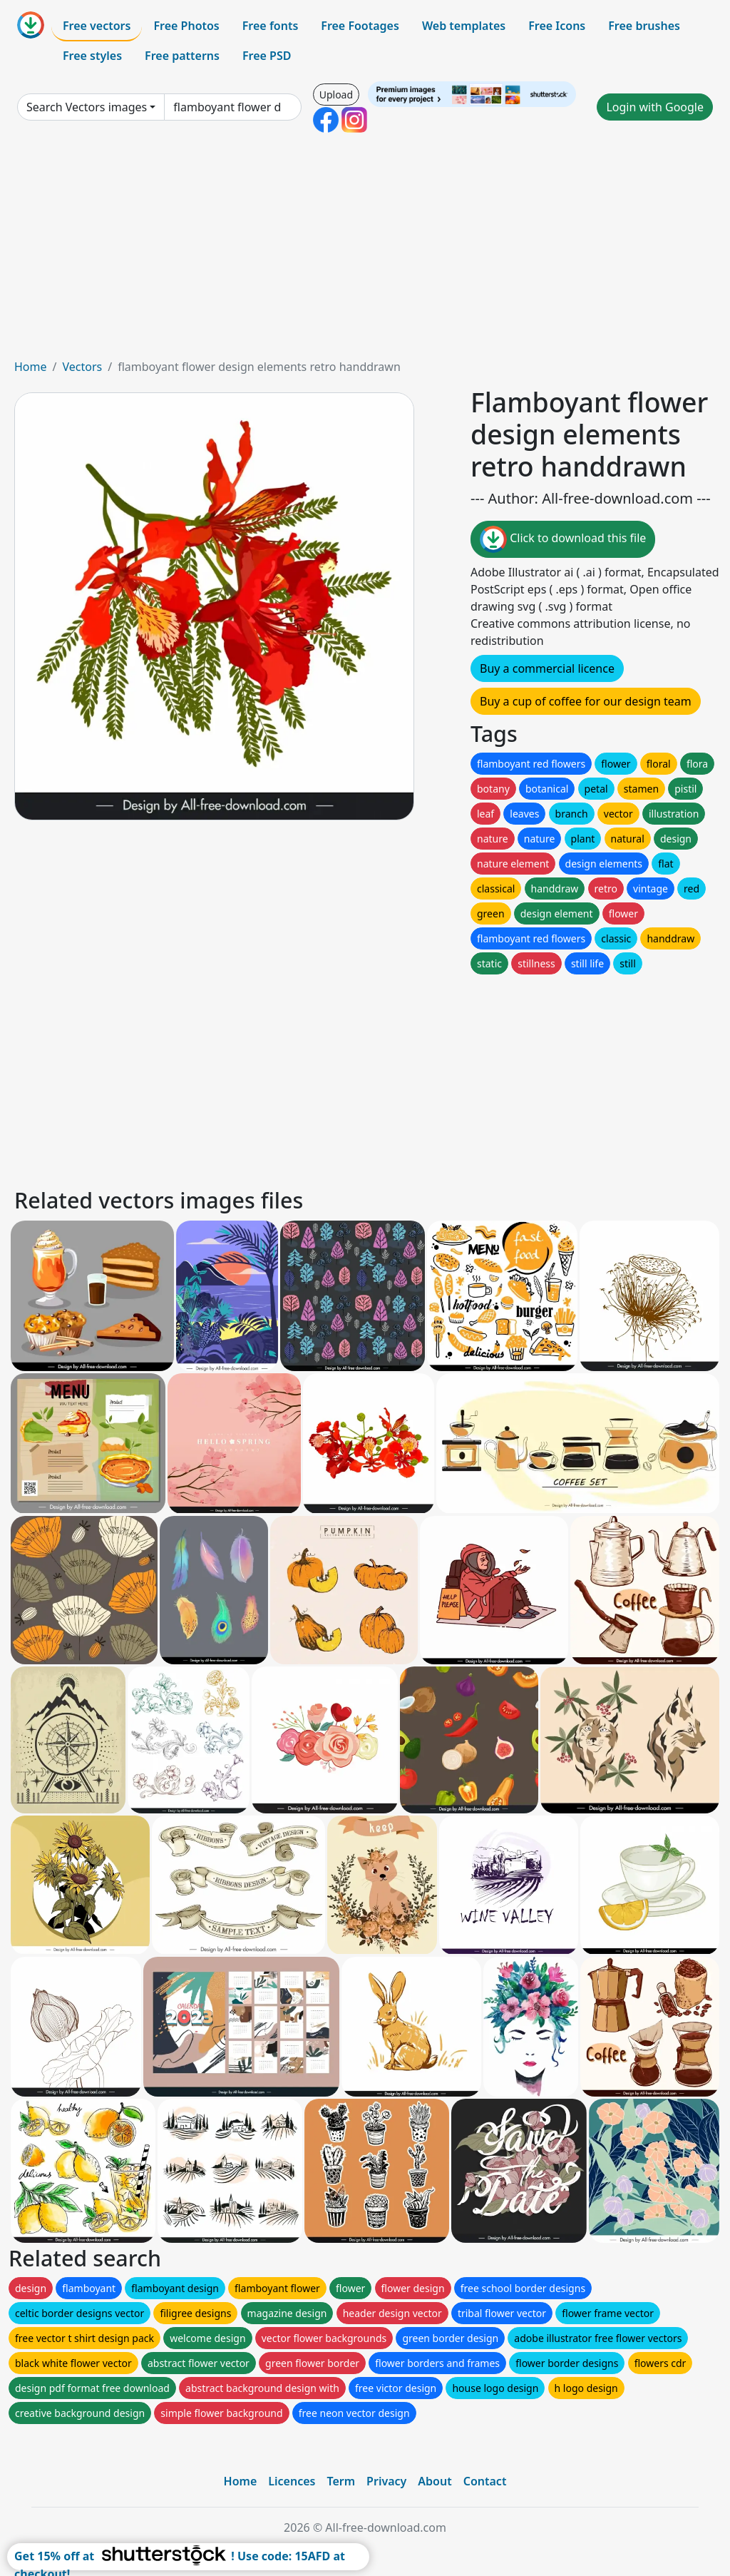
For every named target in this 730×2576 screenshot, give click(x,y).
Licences (291, 2481)
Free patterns (182, 55)
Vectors (82, 367)
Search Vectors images (86, 107)
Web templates (463, 26)
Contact (485, 2481)
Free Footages (360, 26)
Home (30, 367)
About (434, 2481)
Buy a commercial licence (547, 668)
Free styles (92, 55)
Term (341, 2481)
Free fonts (270, 26)
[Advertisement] (365, 251)
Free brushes (644, 26)
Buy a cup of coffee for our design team (586, 701)
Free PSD (266, 55)
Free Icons (556, 26)
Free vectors (96, 26)
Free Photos (186, 26)
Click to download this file (563, 539)
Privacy (386, 2481)
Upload (336, 94)
